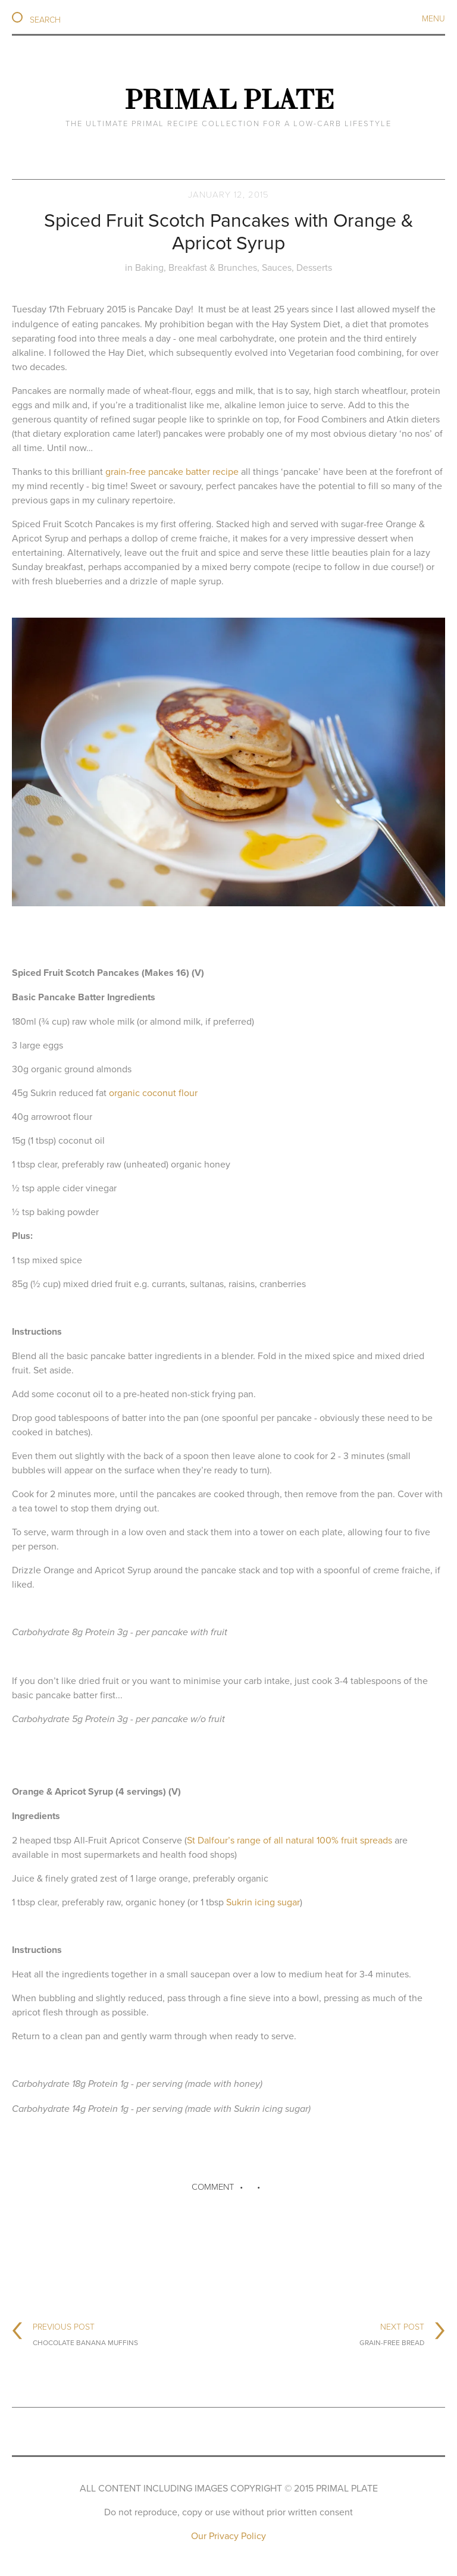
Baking (149, 267)
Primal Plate (228, 99)
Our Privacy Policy (228, 2535)
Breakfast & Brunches (212, 267)
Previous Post (85, 2333)
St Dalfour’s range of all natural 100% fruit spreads (289, 1839)
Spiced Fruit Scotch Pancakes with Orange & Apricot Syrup (229, 230)
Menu (433, 18)
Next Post (391, 2333)
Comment (213, 2186)
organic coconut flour (153, 1092)
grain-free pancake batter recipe (172, 471)
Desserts (314, 267)
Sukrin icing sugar (263, 1901)
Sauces (277, 267)
